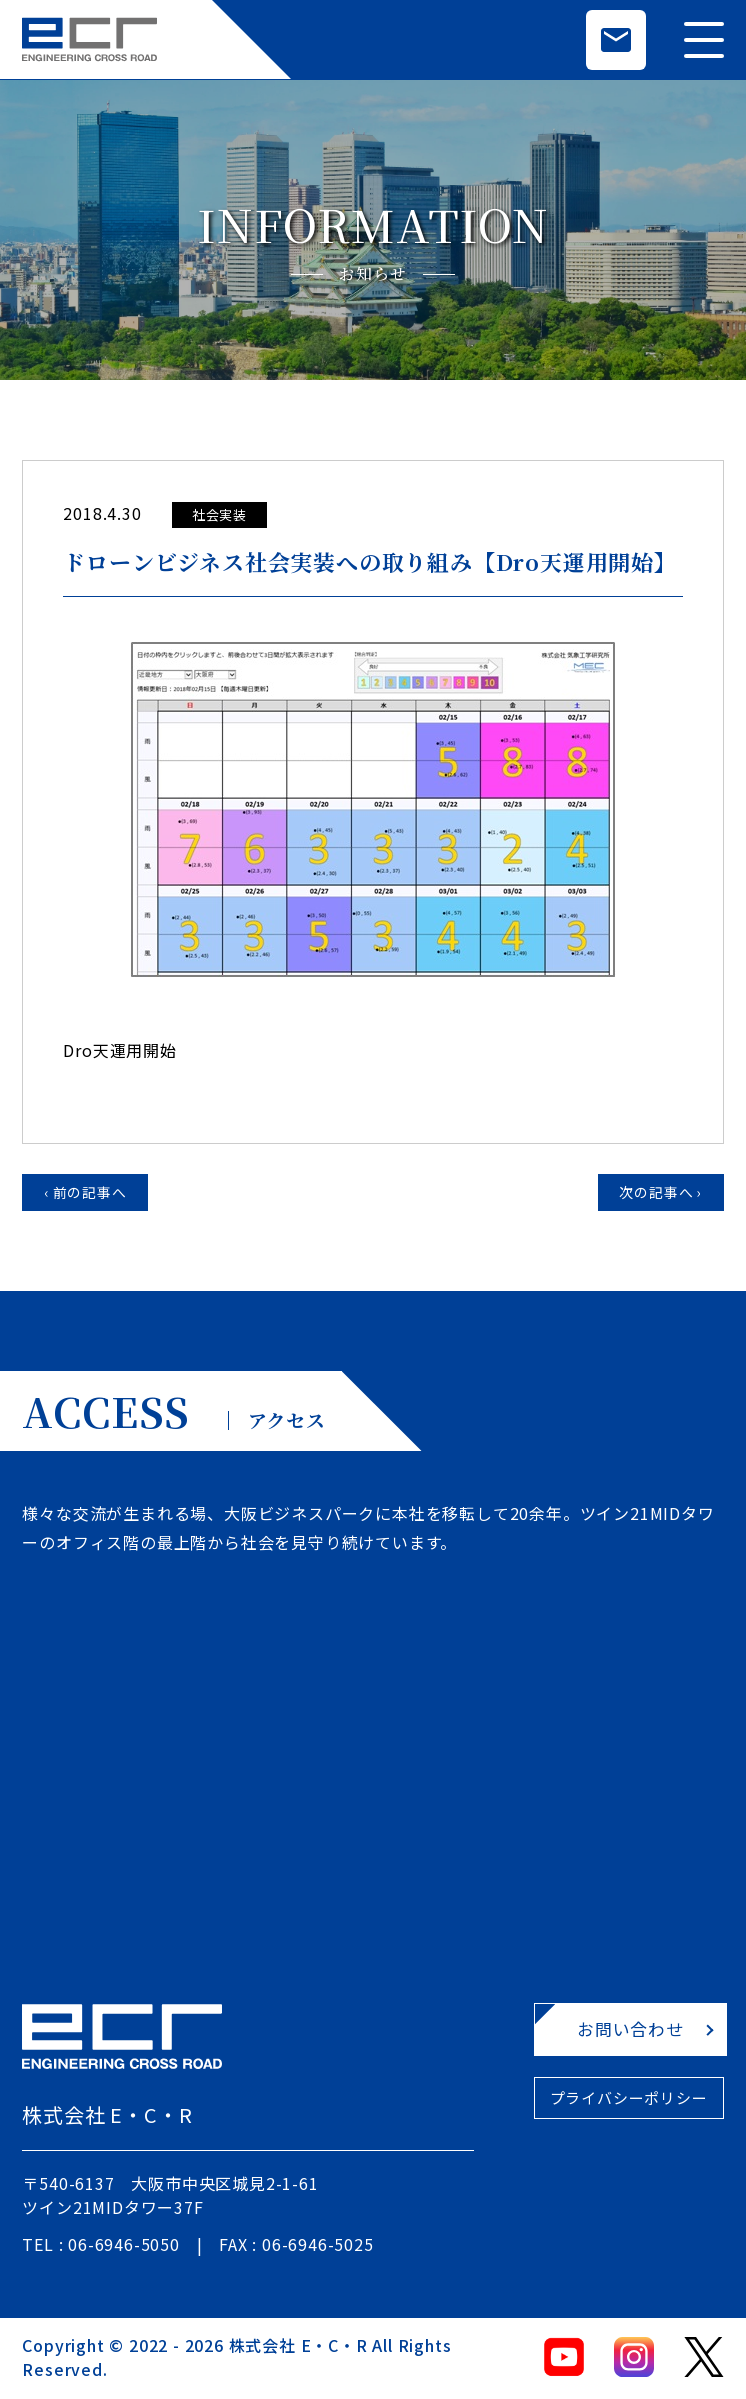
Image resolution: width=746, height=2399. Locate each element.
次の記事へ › (656, 1193)
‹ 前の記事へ (90, 1193)
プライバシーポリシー (599, 2103)
